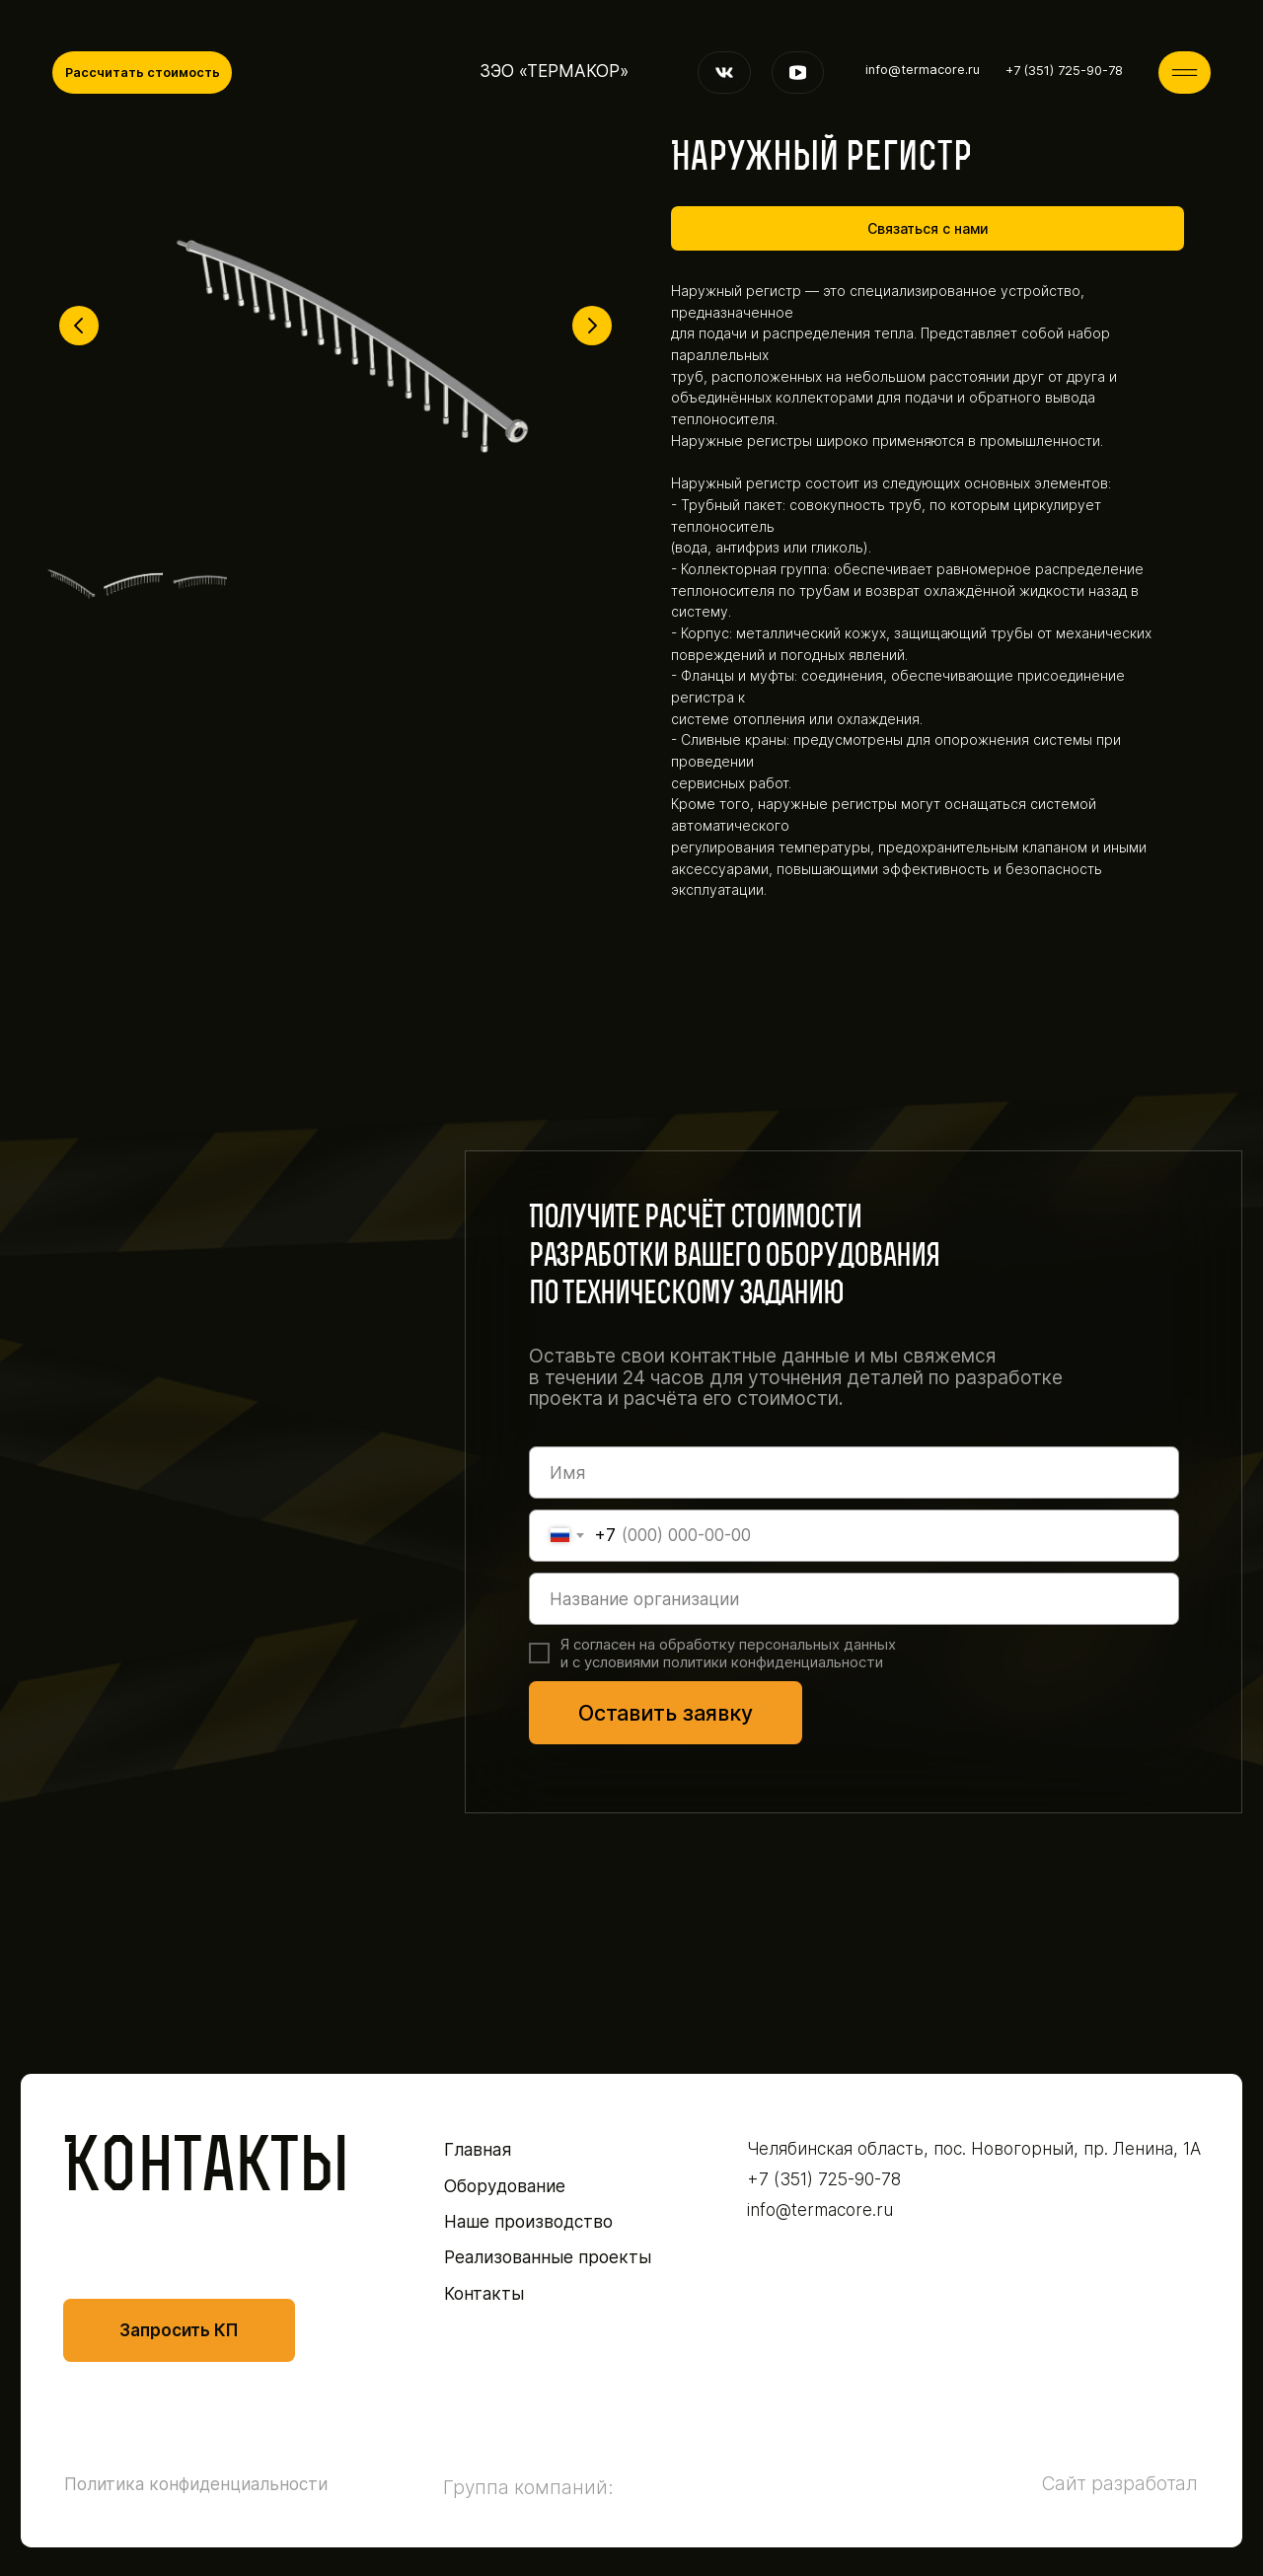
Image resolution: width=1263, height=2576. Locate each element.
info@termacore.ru (922, 69)
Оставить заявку (665, 1713)
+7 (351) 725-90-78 (1064, 70)
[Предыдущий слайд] (79, 325)
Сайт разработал (1120, 2483)
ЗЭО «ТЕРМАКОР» (554, 70)
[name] (854, 1472)
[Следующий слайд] (592, 325)
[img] (1184, 72)
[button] (141, 72)
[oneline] (854, 1599)
